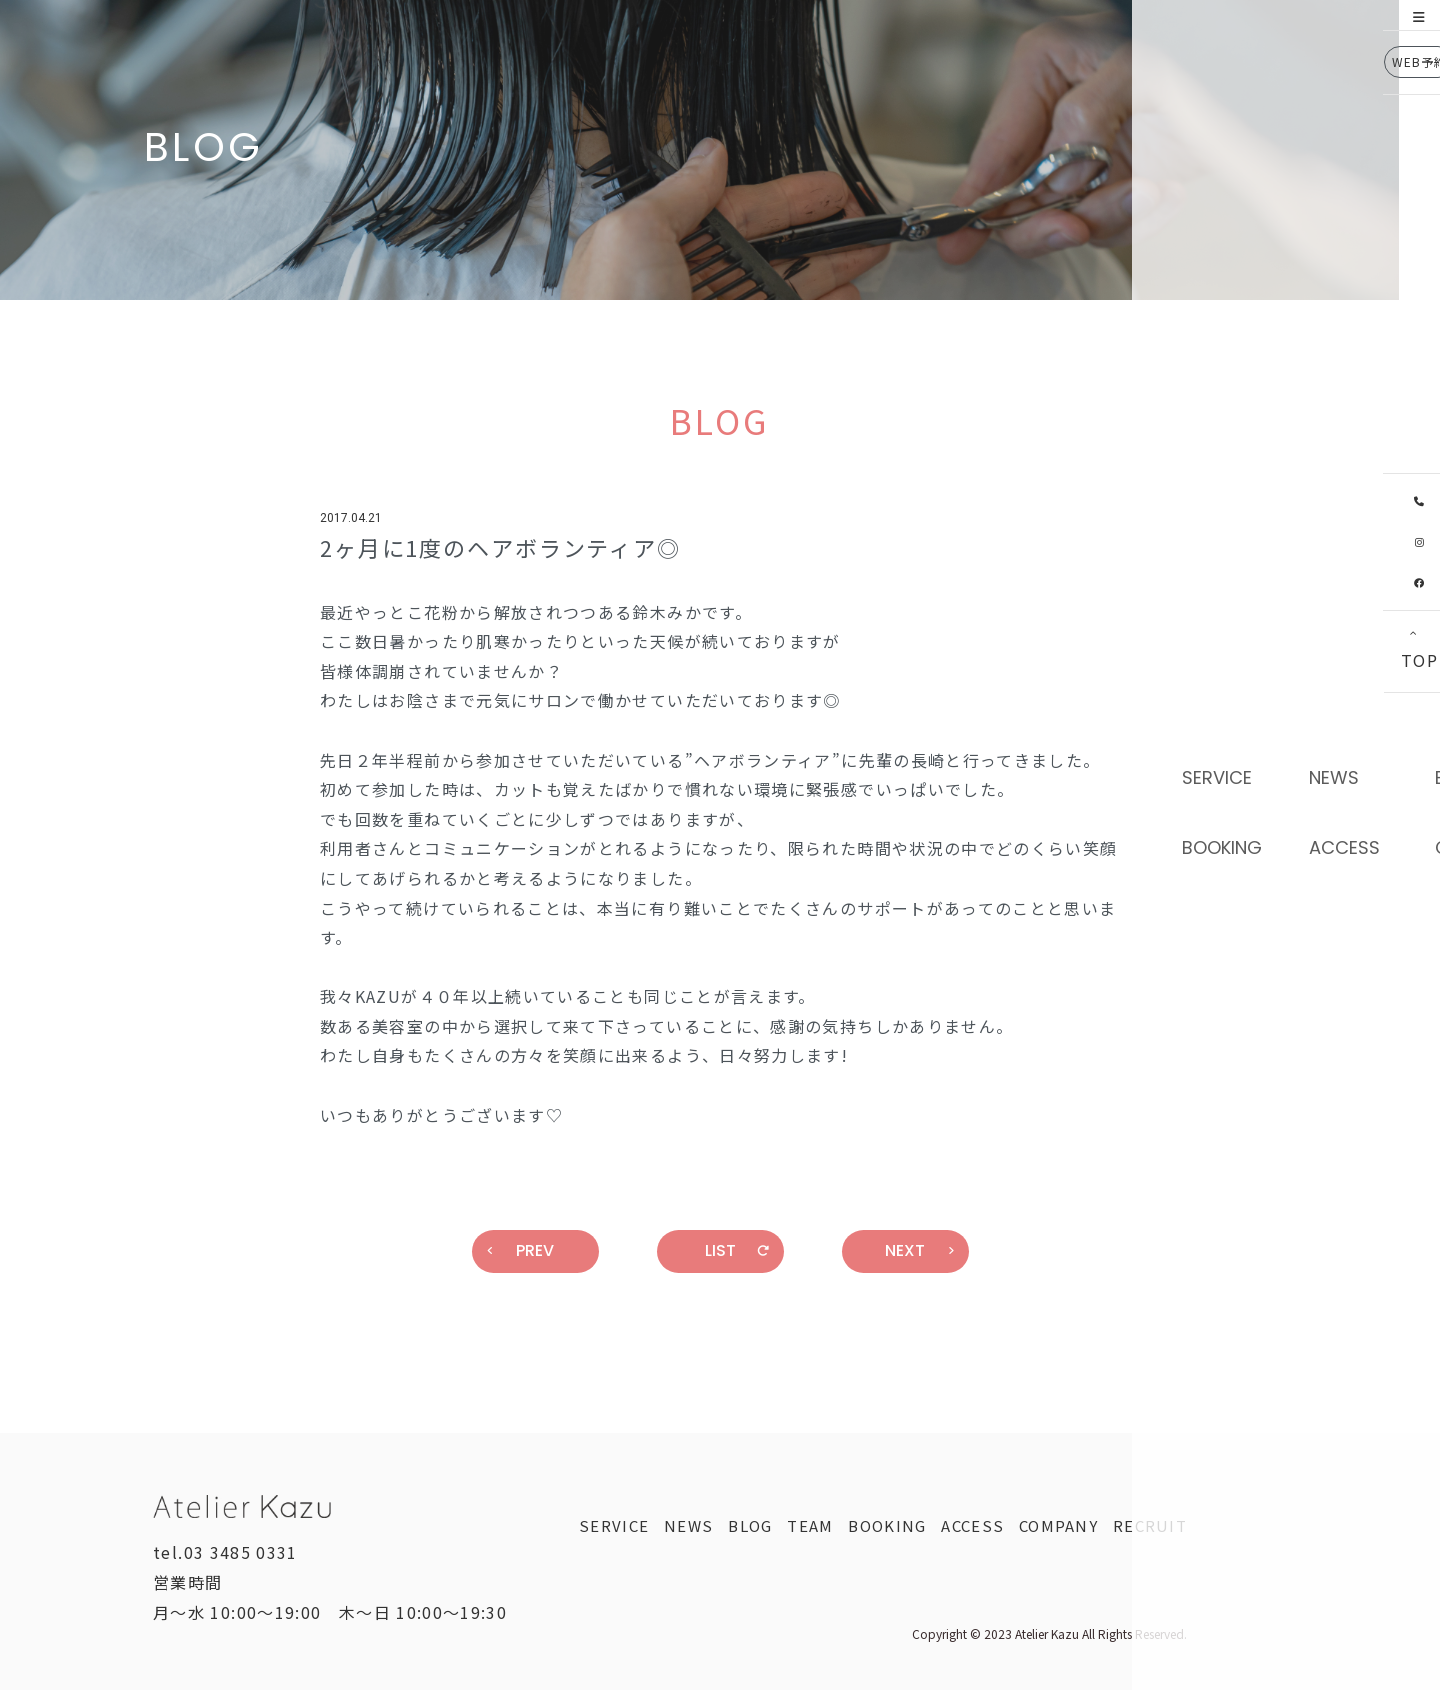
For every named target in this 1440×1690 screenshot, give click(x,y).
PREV (521, 1250)
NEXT (919, 1250)
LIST (737, 1250)
